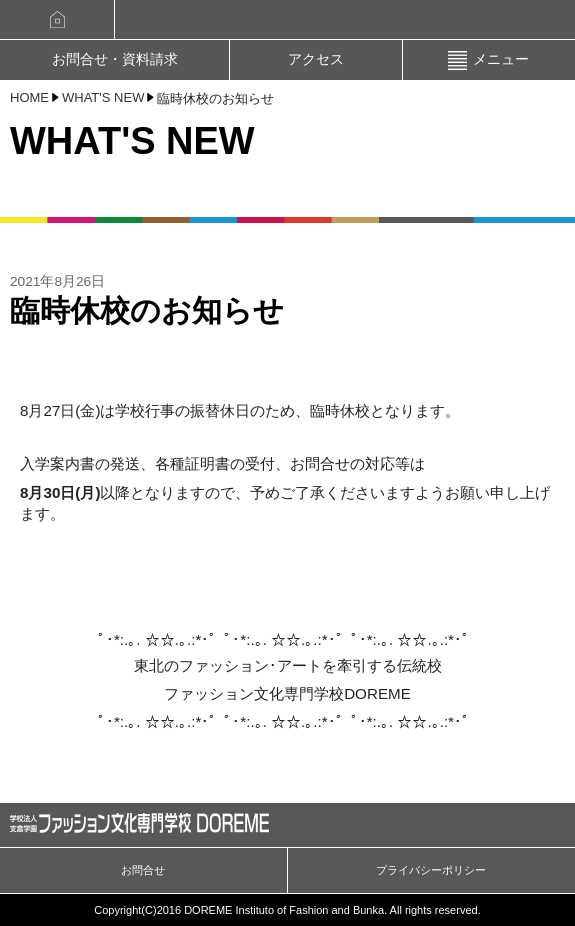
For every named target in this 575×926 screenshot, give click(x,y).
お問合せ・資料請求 (115, 59)
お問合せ (143, 870)
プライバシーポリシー (431, 870)
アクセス (316, 59)
